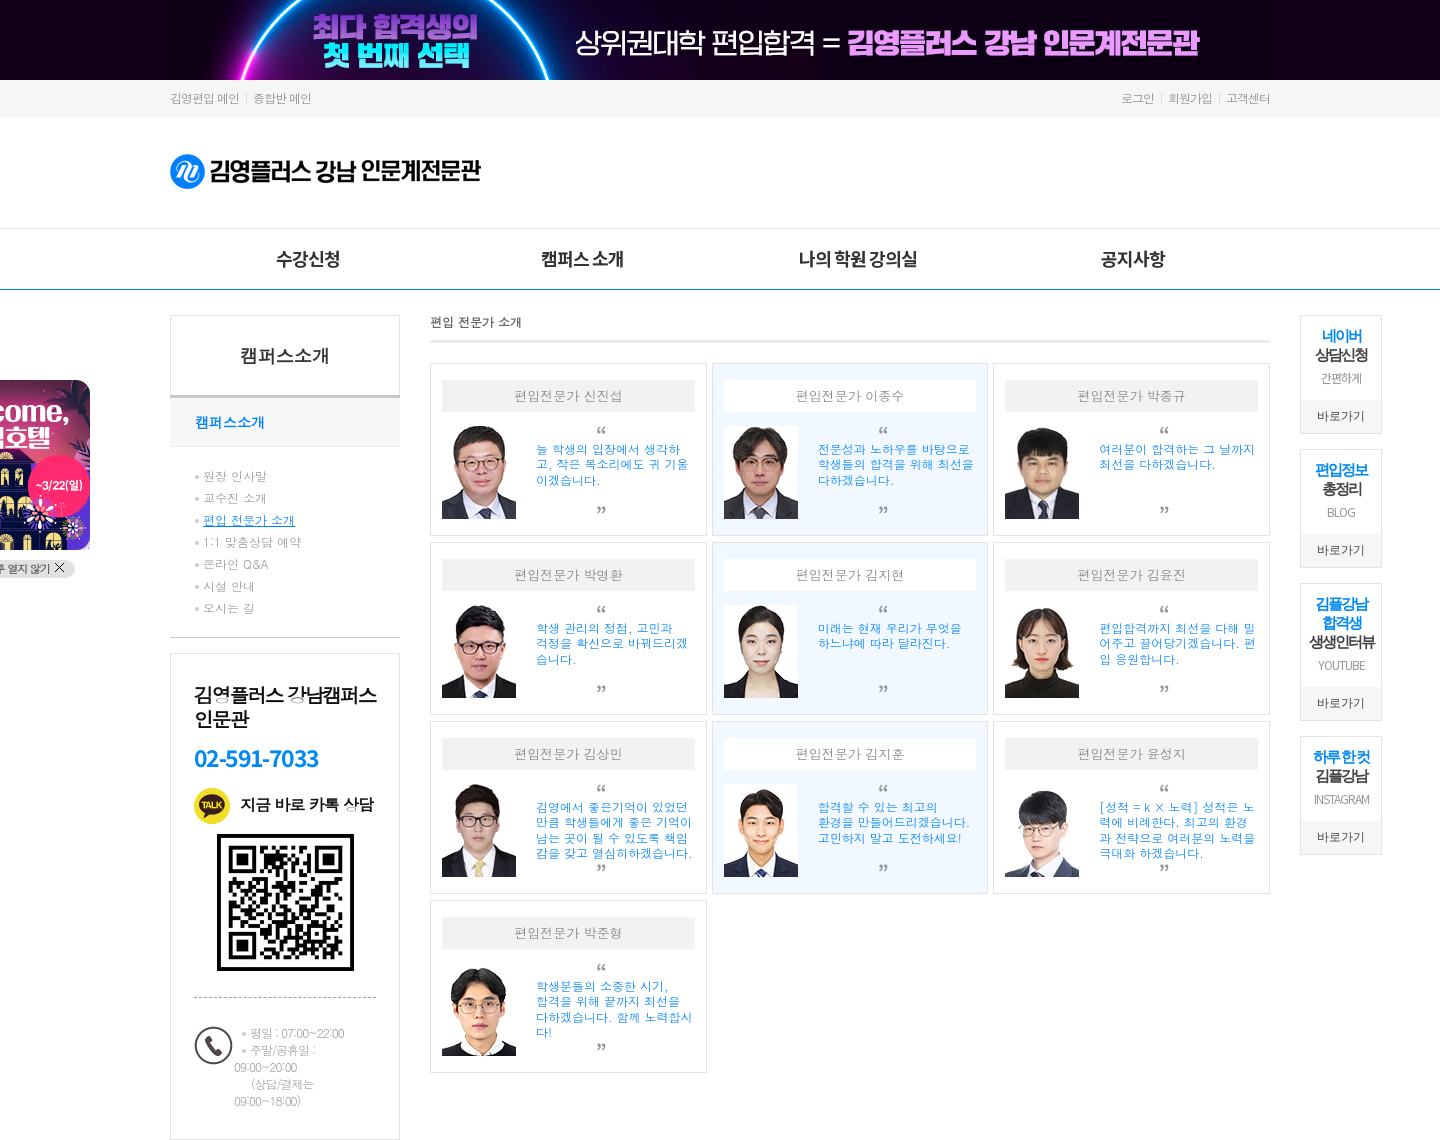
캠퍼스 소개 (582, 258)
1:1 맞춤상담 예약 (252, 541)
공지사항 (1133, 258)
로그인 (1137, 97)
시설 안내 (229, 585)
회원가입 (1190, 97)
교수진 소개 (235, 497)
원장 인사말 (235, 475)
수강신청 (308, 258)
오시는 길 (229, 607)
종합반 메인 (282, 97)
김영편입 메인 (204, 97)
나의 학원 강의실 (858, 258)
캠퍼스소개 (285, 355)
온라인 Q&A (236, 563)
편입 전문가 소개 (249, 519)
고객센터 (1248, 97)
